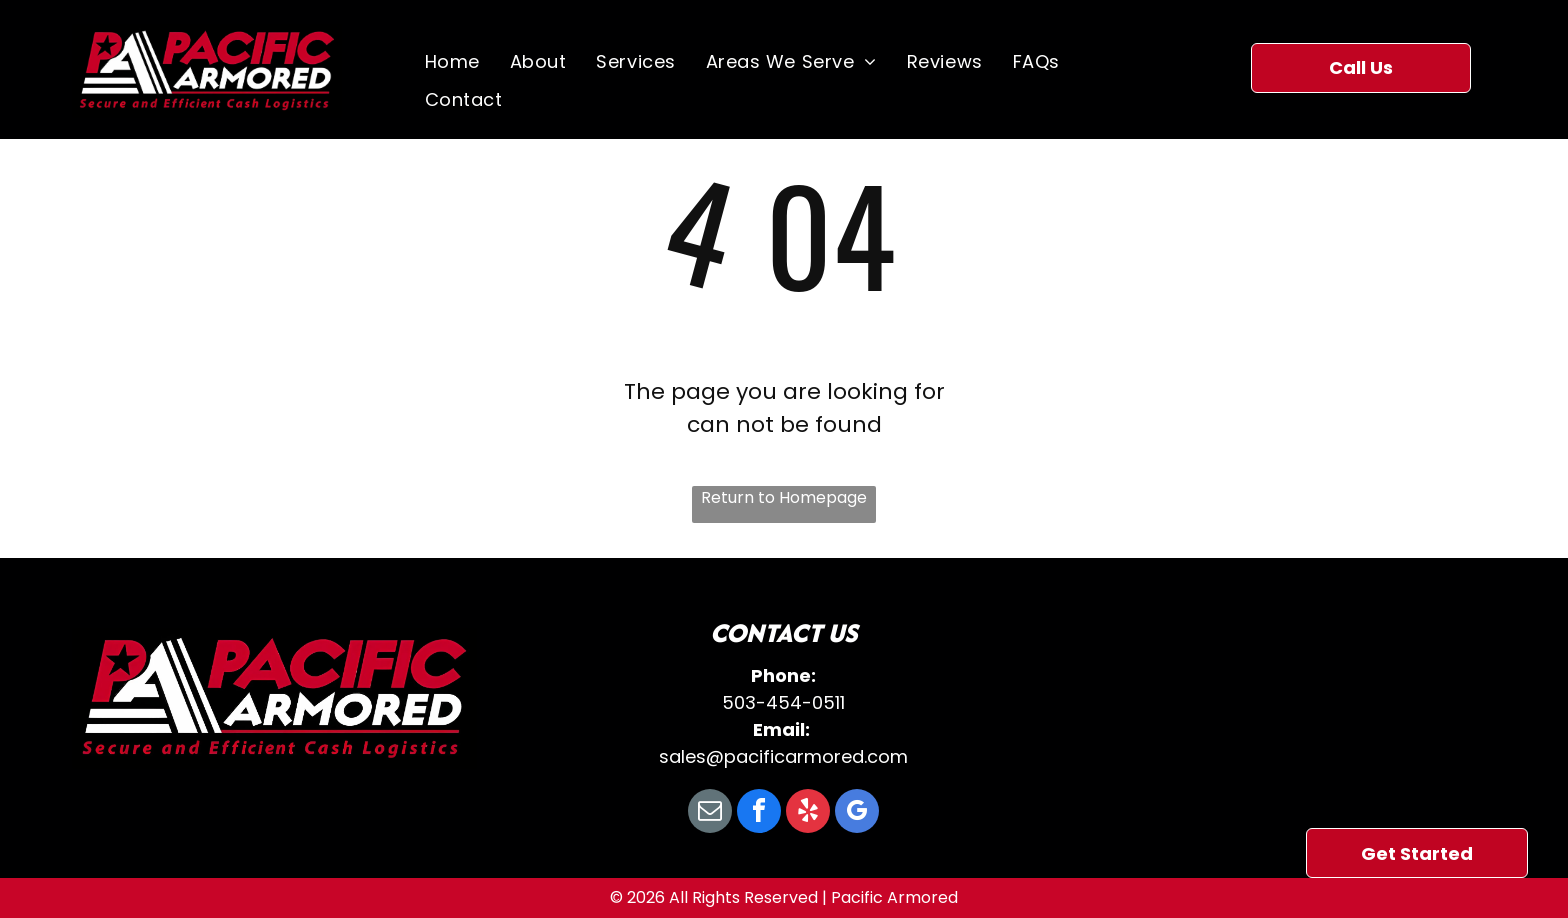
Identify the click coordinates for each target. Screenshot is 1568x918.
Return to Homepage (784, 497)
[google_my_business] (857, 813)
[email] (710, 813)
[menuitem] (452, 62)
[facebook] (759, 813)
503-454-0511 (783, 702)
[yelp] (808, 813)
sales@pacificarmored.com (783, 756)
